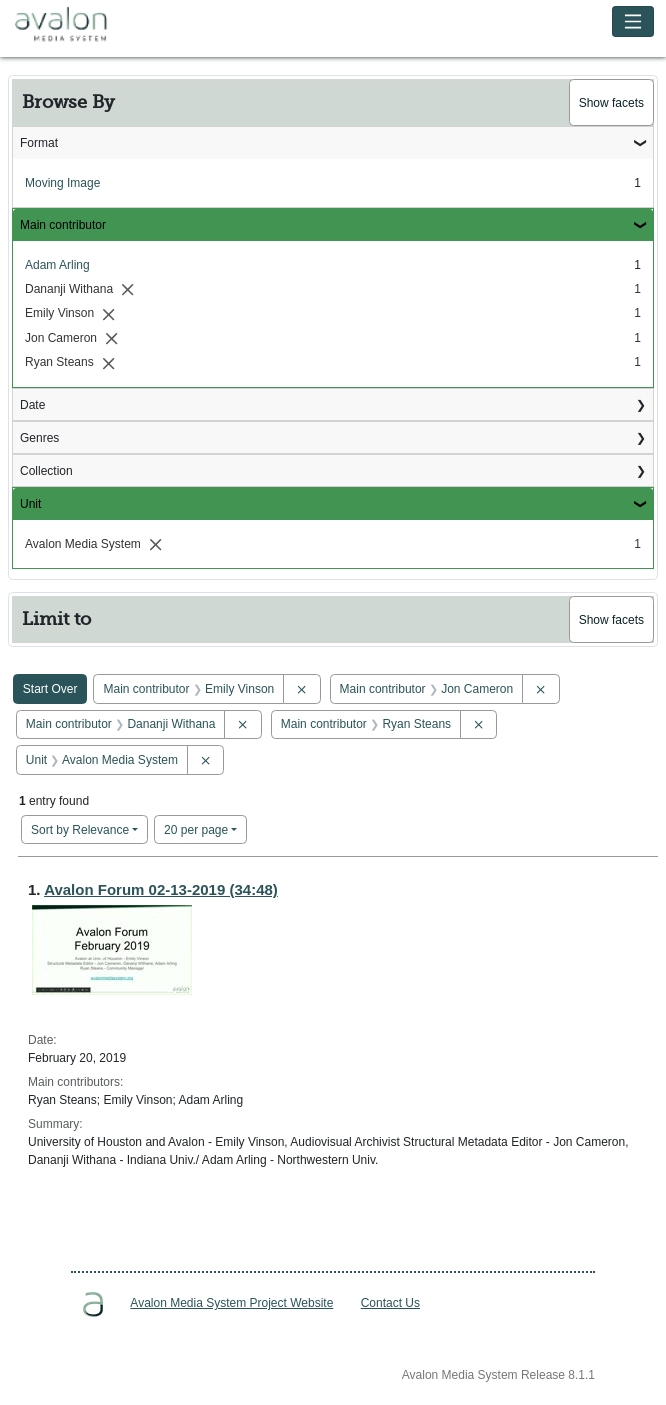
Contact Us (390, 1303)
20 (196, 828)
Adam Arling (57, 265)
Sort (80, 830)
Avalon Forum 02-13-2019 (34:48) (161, 889)
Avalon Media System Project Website (231, 1303)
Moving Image (62, 183)
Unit (30, 504)
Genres (39, 438)
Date (32, 405)
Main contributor (63, 225)
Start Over (50, 689)
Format (39, 143)
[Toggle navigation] (633, 21)
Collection (46, 471)
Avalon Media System (75, 25)
